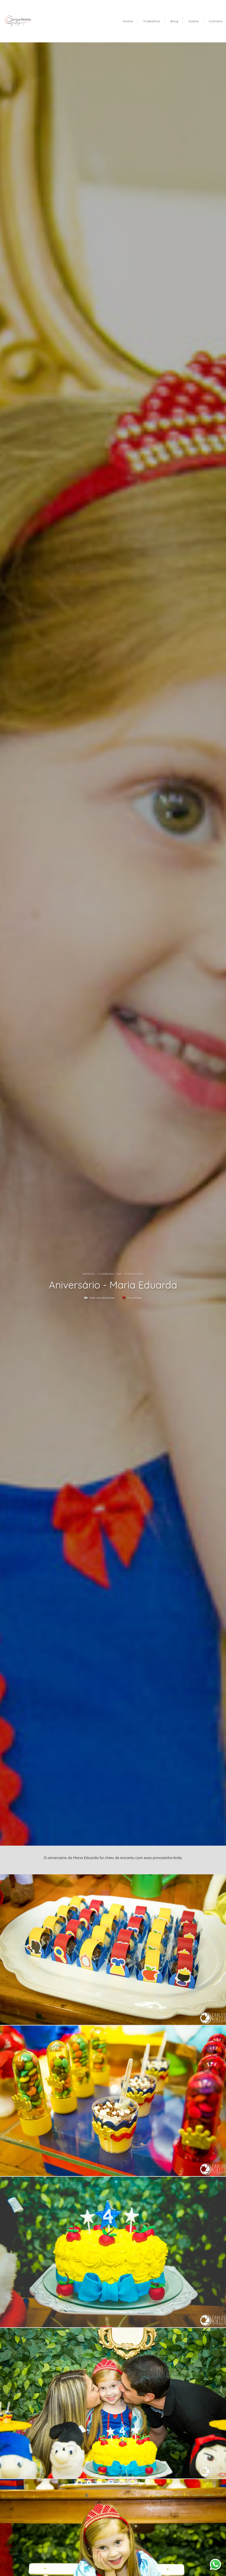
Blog (174, 21)
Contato (216, 21)
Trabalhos (151, 21)
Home (128, 21)
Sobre (194, 21)
